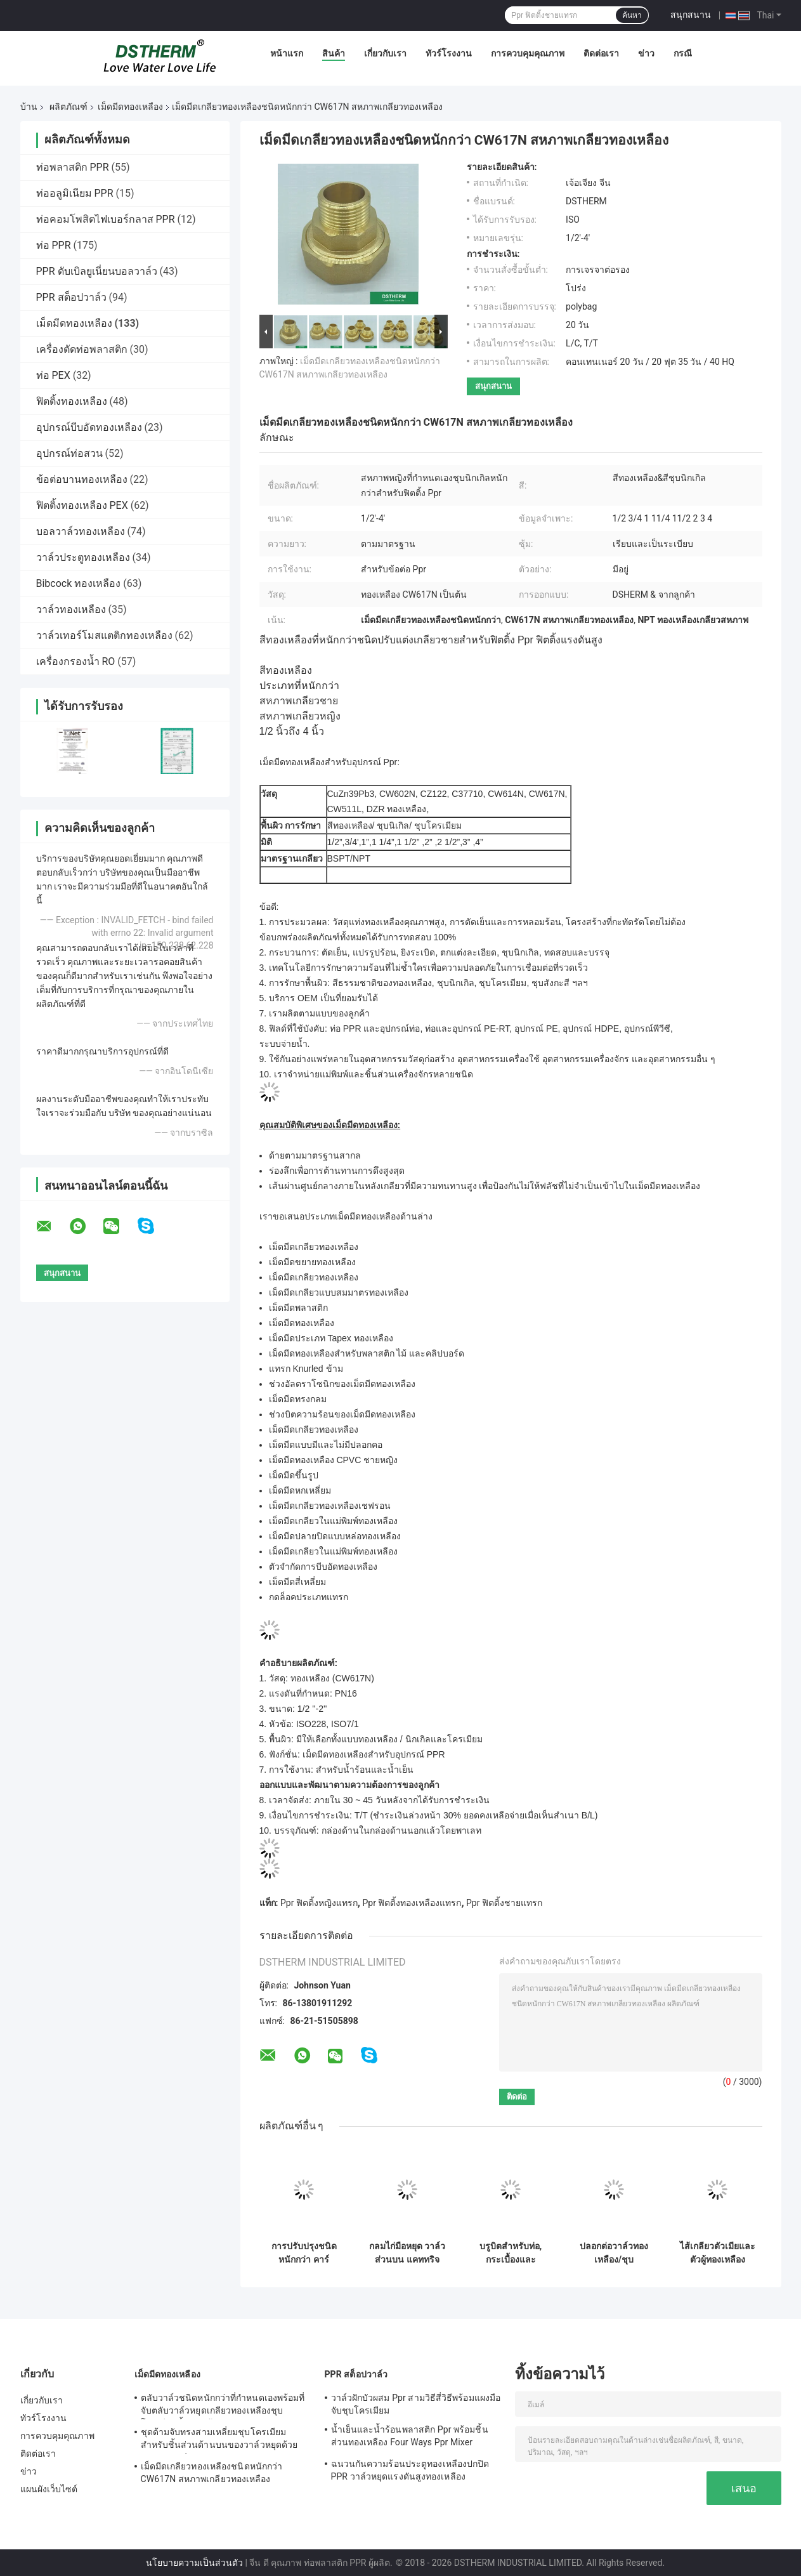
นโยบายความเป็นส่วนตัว (194, 2563)
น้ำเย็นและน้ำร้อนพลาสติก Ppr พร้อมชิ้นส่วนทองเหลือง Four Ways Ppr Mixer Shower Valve (409, 2437)
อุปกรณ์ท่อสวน (69, 453)
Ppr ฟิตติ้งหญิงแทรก (319, 1903)
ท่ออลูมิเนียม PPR (75, 193)
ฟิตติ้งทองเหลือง (71, 401)
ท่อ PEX (53, 375)
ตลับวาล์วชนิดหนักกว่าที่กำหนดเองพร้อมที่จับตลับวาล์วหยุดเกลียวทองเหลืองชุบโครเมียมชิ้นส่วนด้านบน (223, 2406)
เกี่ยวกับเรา (385, 53)
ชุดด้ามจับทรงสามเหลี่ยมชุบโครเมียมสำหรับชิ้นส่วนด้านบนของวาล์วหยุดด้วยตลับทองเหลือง (219, 2440)
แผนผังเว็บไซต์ (49, 2489)
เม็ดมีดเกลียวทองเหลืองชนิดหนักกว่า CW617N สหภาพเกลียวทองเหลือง (212, 2472)
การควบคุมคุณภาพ (527, 53)
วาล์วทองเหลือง (71, 609)
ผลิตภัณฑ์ (68, 107)
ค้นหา (632, 15)
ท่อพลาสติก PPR (72, 167)
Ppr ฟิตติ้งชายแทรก (504, 1903)
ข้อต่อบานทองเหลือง (81, 479)
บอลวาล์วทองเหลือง (80, 531)
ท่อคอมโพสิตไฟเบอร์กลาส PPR (105, 219)
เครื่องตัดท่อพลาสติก (81, 349)
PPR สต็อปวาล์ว (71, 297)
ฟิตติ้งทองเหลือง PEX (82, 505)
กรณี (683, 53)
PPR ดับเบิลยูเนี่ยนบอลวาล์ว (96, 271)
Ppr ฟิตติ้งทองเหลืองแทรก (411, 1903)
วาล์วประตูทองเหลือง (83, 557)
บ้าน (28, 107)
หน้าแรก (286, 53)
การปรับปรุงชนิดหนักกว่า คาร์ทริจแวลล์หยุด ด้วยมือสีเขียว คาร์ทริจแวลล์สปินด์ (304, 2253)
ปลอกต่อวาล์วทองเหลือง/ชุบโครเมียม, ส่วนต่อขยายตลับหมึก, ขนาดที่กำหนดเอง (614, 2253)
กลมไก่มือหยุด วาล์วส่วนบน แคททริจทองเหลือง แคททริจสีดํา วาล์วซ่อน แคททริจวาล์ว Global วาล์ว (407, 2253)
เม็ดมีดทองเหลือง (130, 107)
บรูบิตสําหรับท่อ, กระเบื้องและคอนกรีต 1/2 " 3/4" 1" (510, 2253)
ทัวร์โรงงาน (449, 53)
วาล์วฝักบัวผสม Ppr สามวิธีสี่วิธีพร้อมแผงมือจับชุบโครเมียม (416, 2404)
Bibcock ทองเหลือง (78, 583)
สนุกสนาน (690, 15)
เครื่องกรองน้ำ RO (75, 661)
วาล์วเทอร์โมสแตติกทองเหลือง (104, 635)
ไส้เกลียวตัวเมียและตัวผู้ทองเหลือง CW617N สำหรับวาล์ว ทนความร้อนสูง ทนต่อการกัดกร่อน (717, 2253)
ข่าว (646, 53)
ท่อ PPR (53, 245)
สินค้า (333, 53)
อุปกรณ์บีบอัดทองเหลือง (89, 427)
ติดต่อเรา (601, 53)
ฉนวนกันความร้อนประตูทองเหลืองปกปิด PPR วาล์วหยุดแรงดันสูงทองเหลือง (410, 2470)
